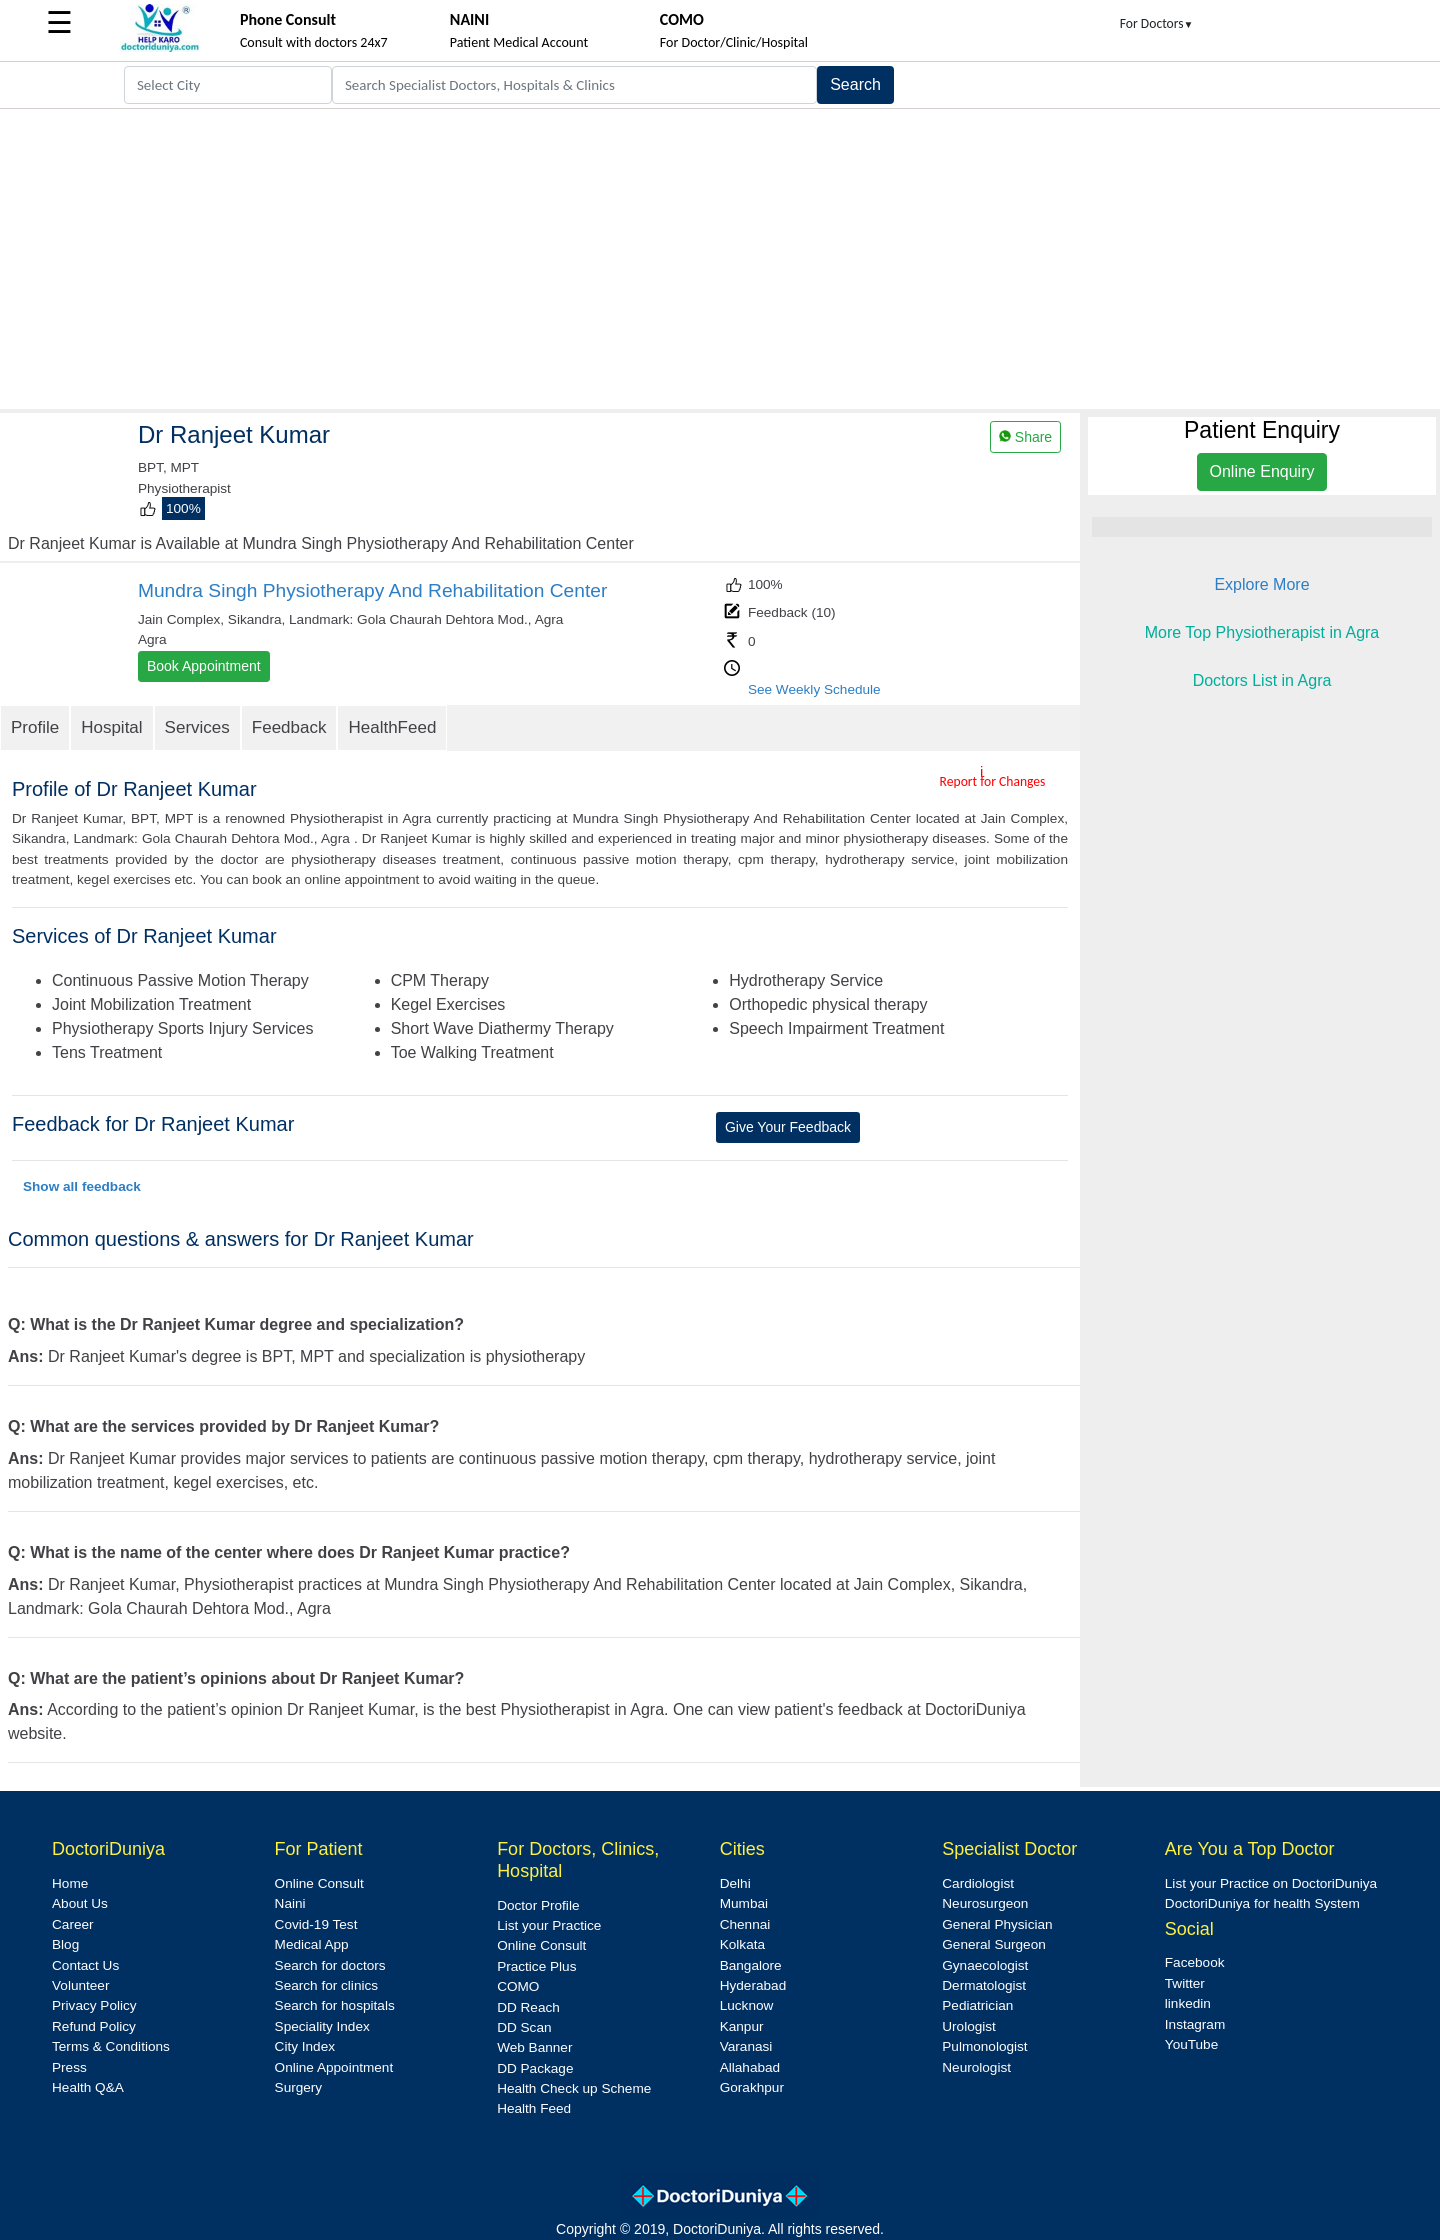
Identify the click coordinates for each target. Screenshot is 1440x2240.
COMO (518, 1986)
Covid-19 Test (316, 1924)
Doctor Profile (538, 1905)
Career (73, 1924)
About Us (80, 1903)
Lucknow (747, 2005)
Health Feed (534, 2108)
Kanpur (742, 2026)
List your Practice (549, 1925)
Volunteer (80, 1985)
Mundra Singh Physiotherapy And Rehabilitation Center (372, 590)
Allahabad (750, 2067)
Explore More (1261, 584)
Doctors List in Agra (1262, 680)
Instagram (1195, 2024)
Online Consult (319, 1883)
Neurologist (976, 2067)
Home (70, 1883)
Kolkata (742, 1944)
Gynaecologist (985, 1965)
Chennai (745, 1924)
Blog (65, 1944)
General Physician (997, 1924)
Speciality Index (322, 2026)
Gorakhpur (752, 2087)
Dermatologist (984, 1985)
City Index (305, 2046)
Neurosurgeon (985, 1903)
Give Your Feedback (788, 1127)
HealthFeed (392, 727)
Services (197, 727)
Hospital (111, 727)
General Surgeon (994, 1944)
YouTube (1191, 2044)
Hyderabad (753, 1985)
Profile (35, 727)
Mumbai (744, 1903)
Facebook (1195, 1962)
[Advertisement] (720, 259)
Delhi (735, 1883)
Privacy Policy (94, 2005)
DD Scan (524, 2027)
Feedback (289, 727)
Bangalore (751, 1965)
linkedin (1188, 2003)
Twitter (1185, 1983)
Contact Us (85, 1965)
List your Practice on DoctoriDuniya (1271, 1883)
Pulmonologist (984, 2046)
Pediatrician (977, 2005)
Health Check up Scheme (574, 2088)
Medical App (312, 1944)
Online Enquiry (1262, 471)
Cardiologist (978, 1883)
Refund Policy (94, 2026)
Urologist (969, 2026)
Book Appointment (204, 666)
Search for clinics (327, 1985)
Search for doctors (330, 1965)
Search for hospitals (335, 2005)
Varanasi (746, 2046)
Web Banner (534, 2047)
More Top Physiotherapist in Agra (1262, 632)
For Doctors (1157, 23)
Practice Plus (536, 1966)
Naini (290, 1903)
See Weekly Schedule (814, 689)
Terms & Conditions (111, 2046)
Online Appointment (334, 2067)
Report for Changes (993, 781)
